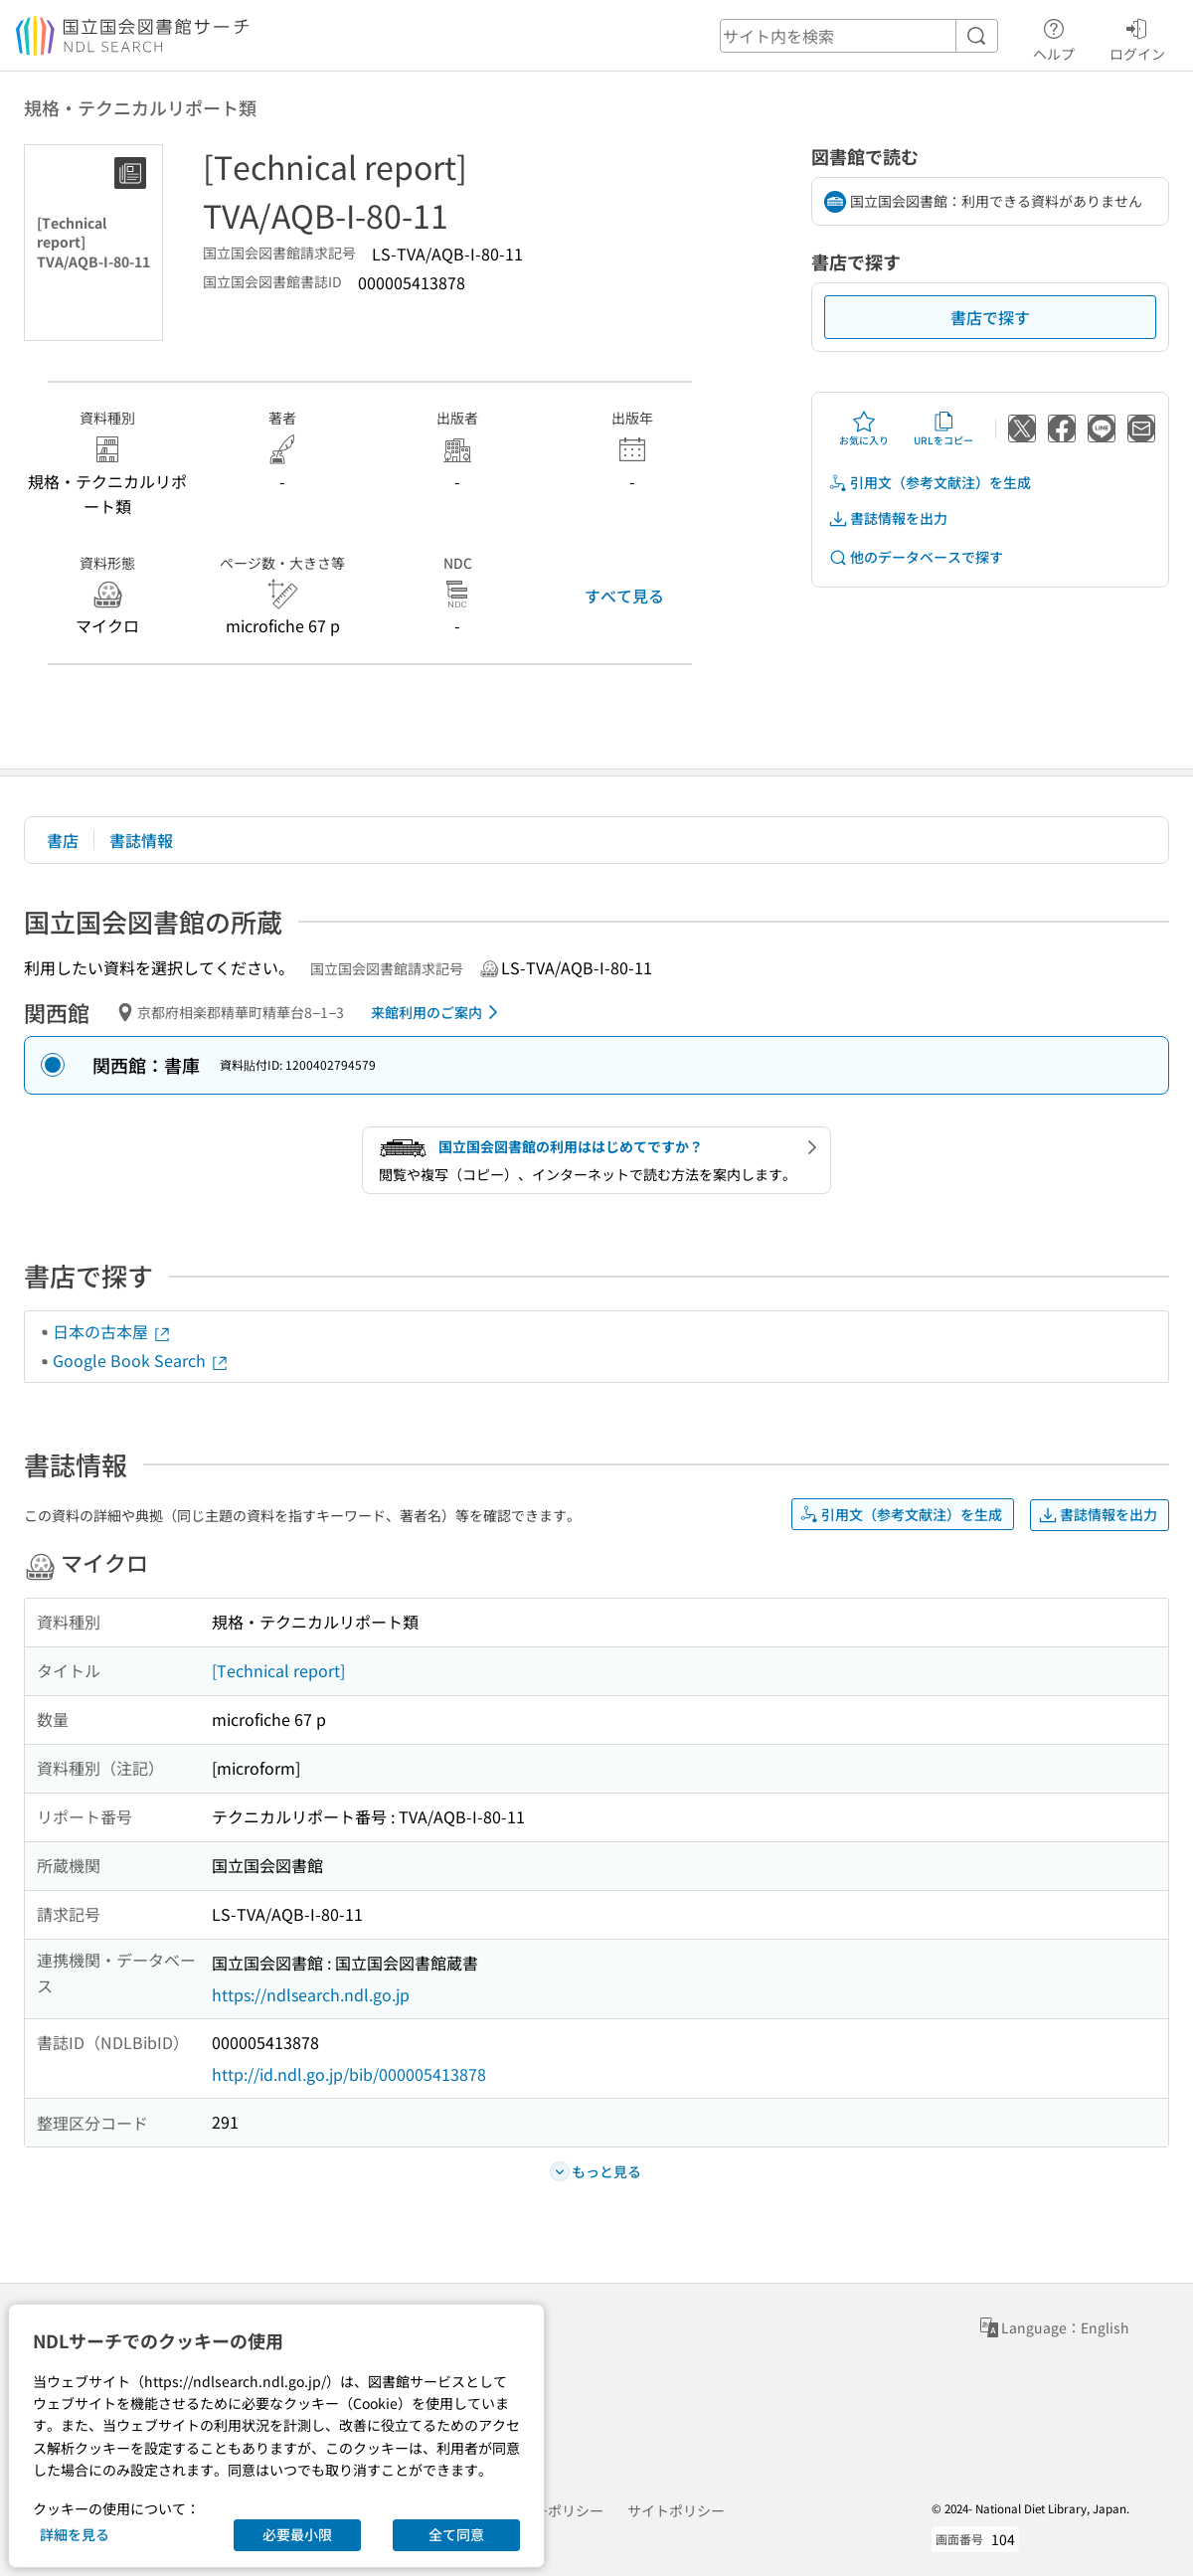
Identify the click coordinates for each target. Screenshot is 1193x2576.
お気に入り (864, 428)
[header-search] (859, 36)
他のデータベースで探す (915, 557)
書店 (63, 840)
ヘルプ (1054, 37)
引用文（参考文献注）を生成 (929, 482)
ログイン (1137, 37)
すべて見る (624, 595)
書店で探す (990, 317)
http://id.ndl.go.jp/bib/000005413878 (349, 2074)
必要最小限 (297, 2534)
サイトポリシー (676, 2510)
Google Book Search (141, 1360)
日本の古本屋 (112, 1331)
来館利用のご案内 (438, 1012)
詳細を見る (74, 2534)
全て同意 (456, 2534)
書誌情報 (141, 840)
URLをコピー (943, 428)
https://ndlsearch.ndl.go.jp (311, 1994)
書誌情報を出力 (887, 518)
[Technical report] (278, 1670)
